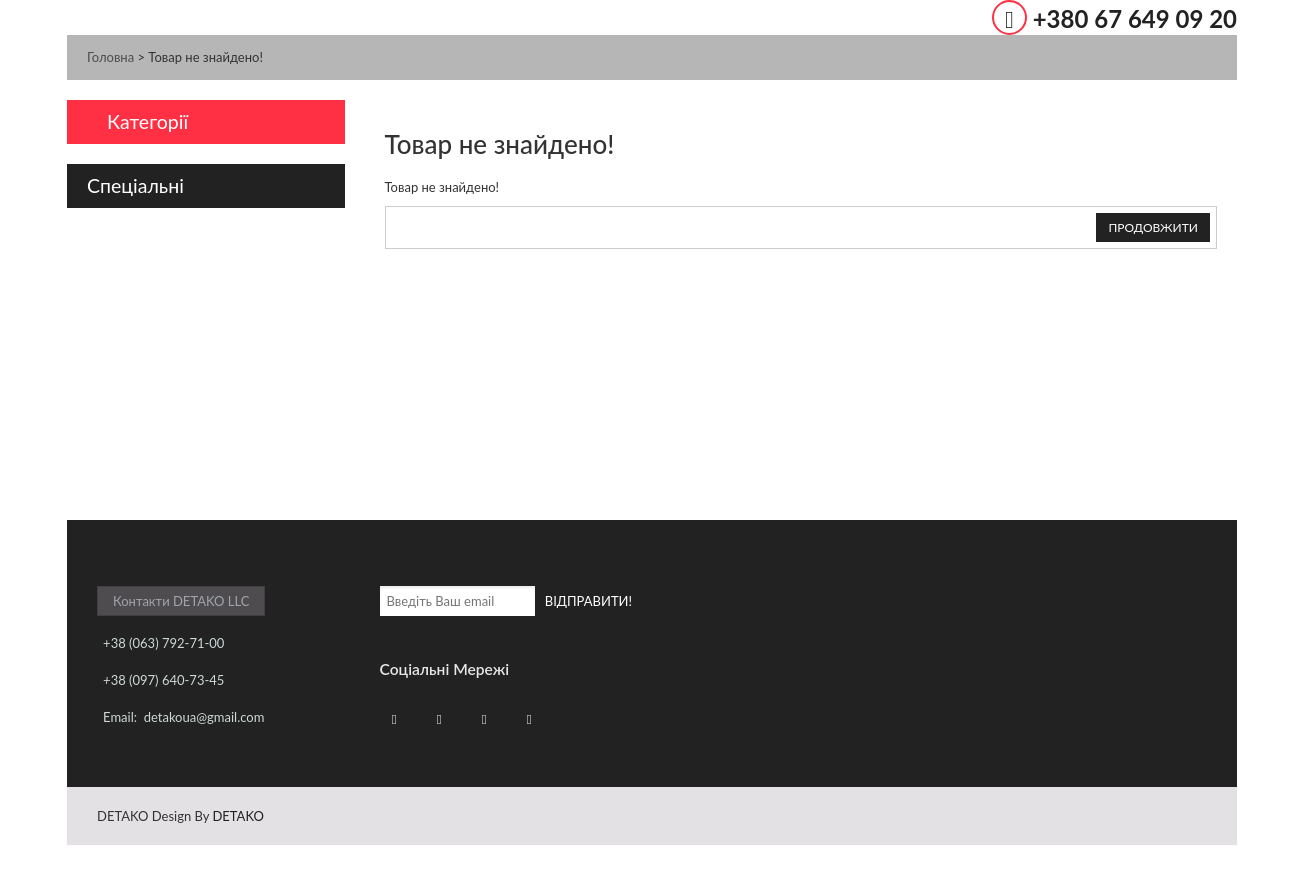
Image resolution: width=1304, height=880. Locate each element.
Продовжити (1153, 227)
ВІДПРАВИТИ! (588, 601)
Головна (110, 57)
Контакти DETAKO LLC (181, 601)
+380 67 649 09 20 (1135, 18)
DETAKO (237, 816)
